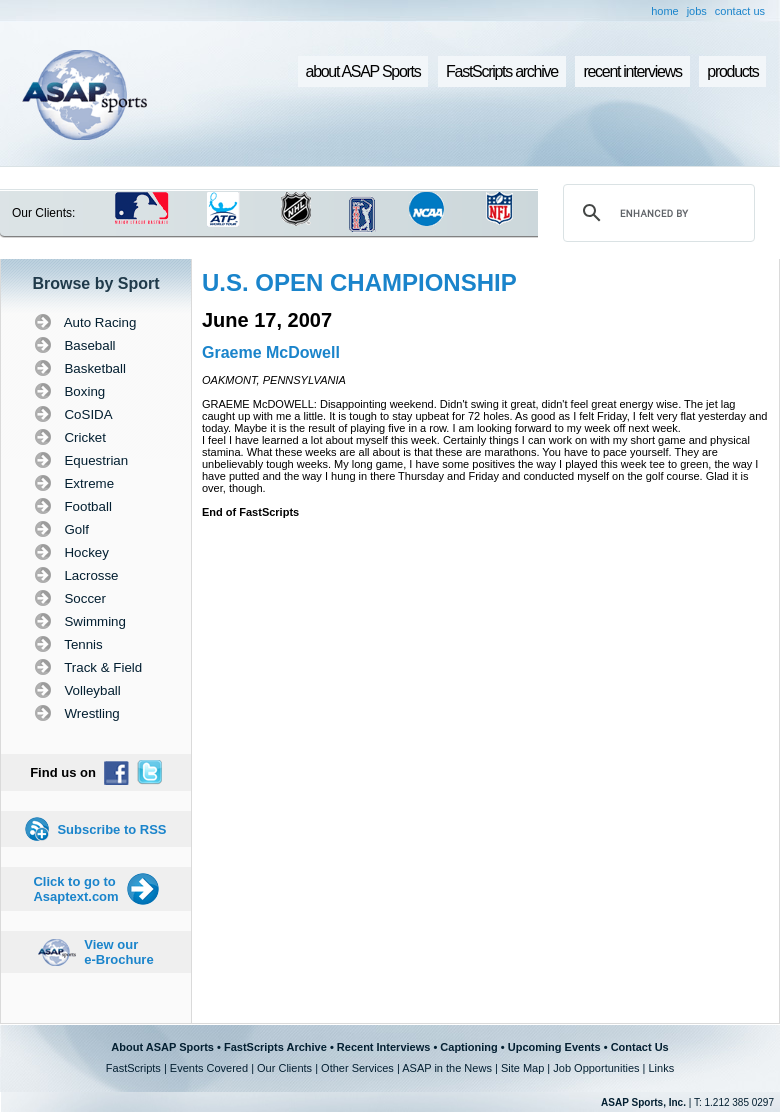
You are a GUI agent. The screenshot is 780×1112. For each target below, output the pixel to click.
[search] (656, 213)
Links (661, 1068)
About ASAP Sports (162, 1047)
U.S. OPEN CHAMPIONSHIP (359, 282)
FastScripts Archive (275, 1047)
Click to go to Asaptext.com (75, 889)
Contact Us (640, 1047)
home (665, 11)
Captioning (468, 1047)
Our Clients (284, 1068)
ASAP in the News (447, 1068)
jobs (697, 11)
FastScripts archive (502, 71)
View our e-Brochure (118, 952)
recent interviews (632, 71)
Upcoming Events (554, 1047)
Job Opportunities (596, 1068)
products (732, 71)
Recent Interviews (384, 1047)
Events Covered (209, 1068)
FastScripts (133, 1068)
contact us (740, 11)
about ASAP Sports (363, 71)
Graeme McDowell (271, 352)
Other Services (357, 1068)
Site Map (522, 1068)
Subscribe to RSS (111, 829)
